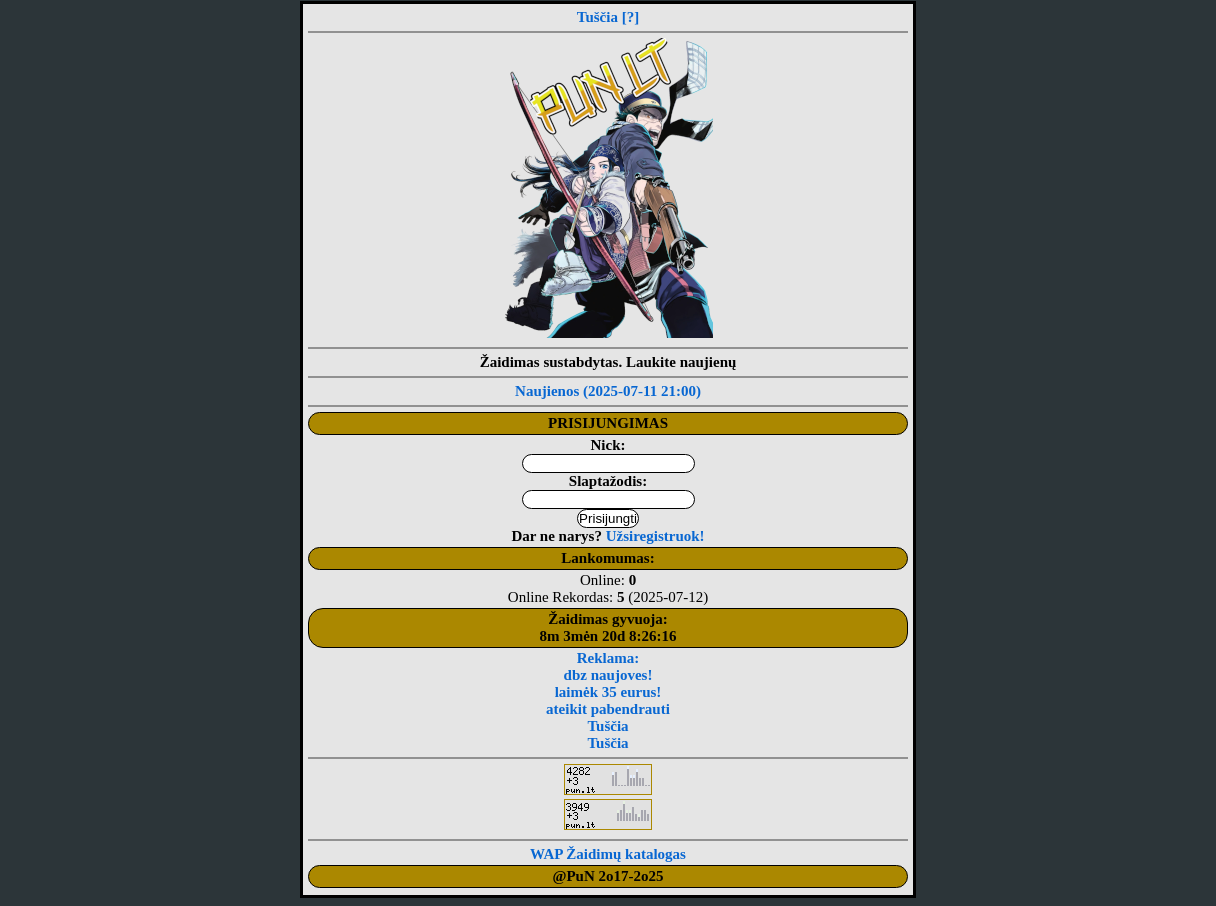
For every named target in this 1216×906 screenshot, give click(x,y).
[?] (631, 17)
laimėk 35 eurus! (608, 692)
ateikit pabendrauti (608, 709)
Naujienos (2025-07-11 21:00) (608, 391)
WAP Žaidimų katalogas (608, 854)
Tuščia (597, 17)
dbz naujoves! (608, 675)
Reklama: (608, 658)
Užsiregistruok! (655, 536)
